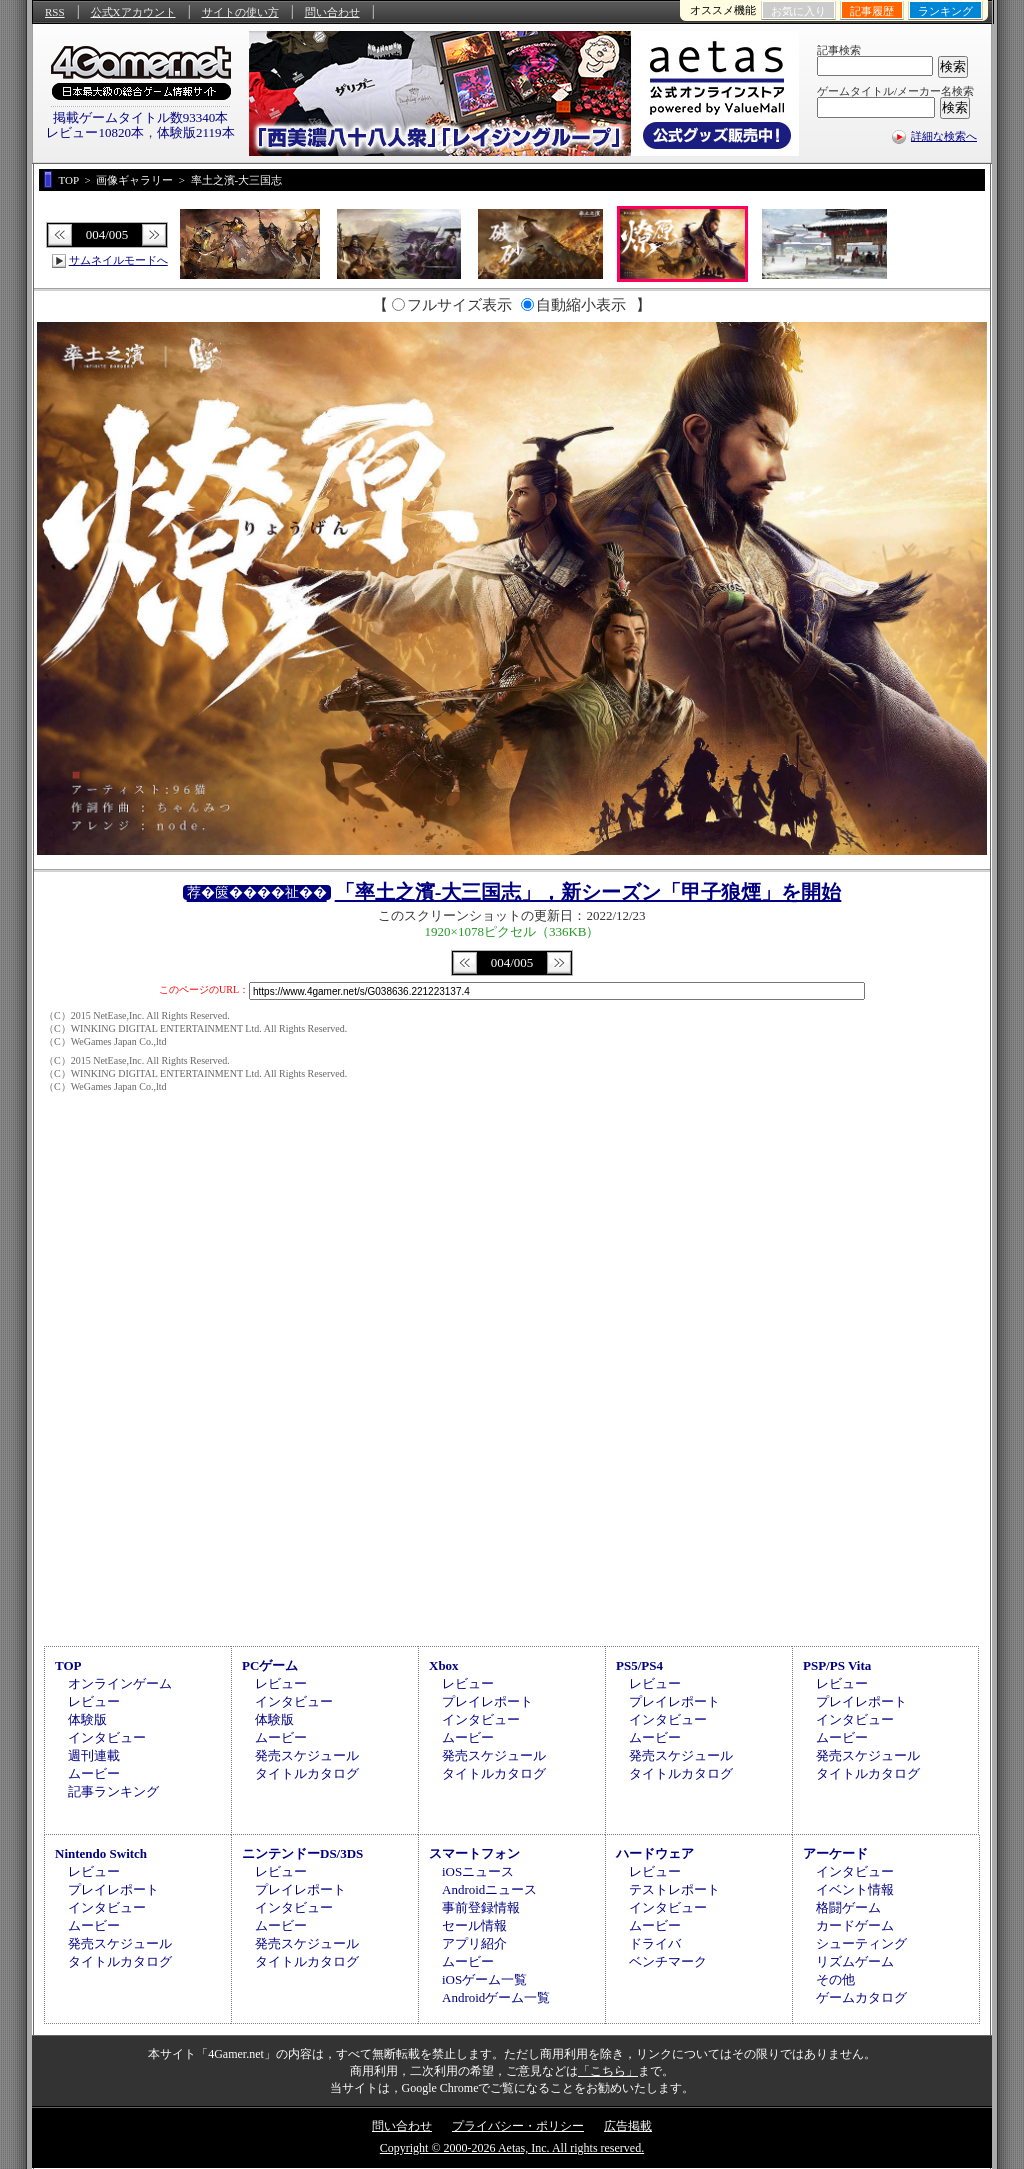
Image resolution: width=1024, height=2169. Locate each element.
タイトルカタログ (307, 1773)
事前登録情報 (481, 1907)
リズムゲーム (855, 1961)
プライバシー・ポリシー (518, 2126)
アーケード (835, 1853)
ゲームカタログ (861, 1997)
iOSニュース (478, 1871)
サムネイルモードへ (118, 260)
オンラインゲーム (120, 1683)
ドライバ (655, 1943)
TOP (68, 1665)
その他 (835, 1979)
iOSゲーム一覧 (484, 1979)
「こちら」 (608, 2071)
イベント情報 (855, 1889)
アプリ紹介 (474, 1943)
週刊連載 (94, 1755)
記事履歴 (872, 11)
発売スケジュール (307, 1755)
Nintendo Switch (101, 1853)
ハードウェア (655, 1853)
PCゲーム (270, 1665)
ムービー (94, 1773)
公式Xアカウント (133, 12)
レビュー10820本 (95, 132)
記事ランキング (113, 1791)
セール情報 (474, 1925)
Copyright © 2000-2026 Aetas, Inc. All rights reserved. (512, 2148)
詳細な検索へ (944, 136)
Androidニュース (489, 1889)
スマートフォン (474, 1853)
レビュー (94, 1701)
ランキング (945, 11)
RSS (55, 12)
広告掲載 (628, 2126)
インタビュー (107, 1737)
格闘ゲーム (848, 1907)
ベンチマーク (668, 1961)
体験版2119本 (196, 132)
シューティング (861, 1943)
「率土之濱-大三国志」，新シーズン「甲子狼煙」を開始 (588, 892)
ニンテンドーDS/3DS (302, 1853)
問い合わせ (332, 12)
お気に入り (798, 11)
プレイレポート (487, 1701)
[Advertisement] (512, 1472)
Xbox (444, 1665)
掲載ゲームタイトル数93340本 (141, 117)
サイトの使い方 (240, 12)
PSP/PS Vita (837, 1665)
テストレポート (674, 1889)
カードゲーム (855, 1925)
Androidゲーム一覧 (496, 1997)
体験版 (87, 1719)
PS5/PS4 (639, 1665)
